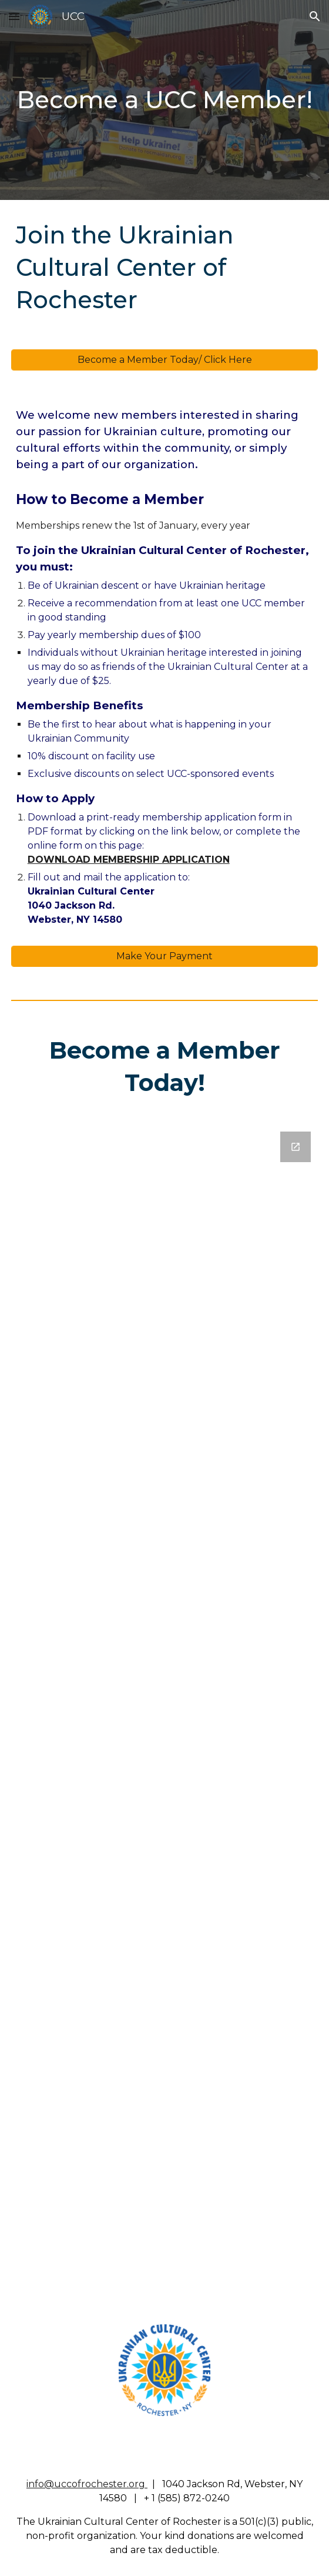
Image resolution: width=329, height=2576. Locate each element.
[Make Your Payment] (165, 956)
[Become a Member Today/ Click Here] (165, 360)
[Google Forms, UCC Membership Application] (164, 1714)
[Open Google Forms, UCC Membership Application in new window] (295, 1147)
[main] (164, 100)
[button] (14, 16)
